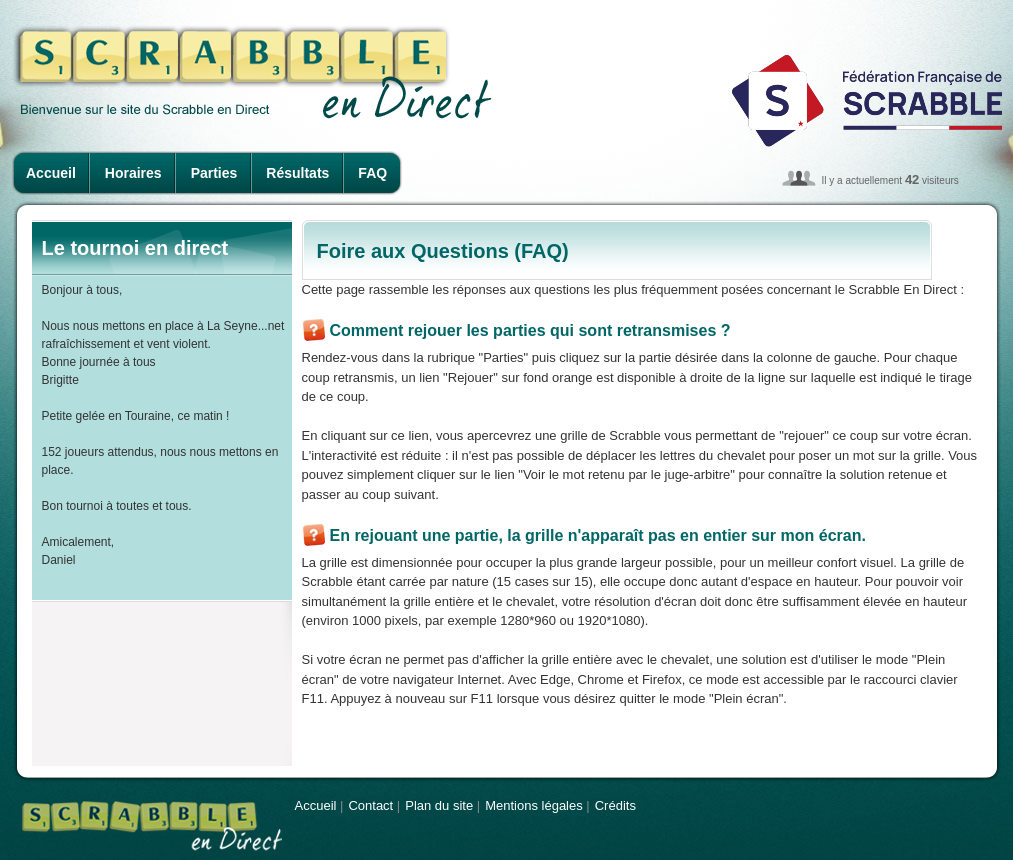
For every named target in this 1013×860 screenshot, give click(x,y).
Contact (370, 805)
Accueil (51, 173)
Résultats (297, 173)
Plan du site (439, 805)
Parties (214, 173)
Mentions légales (534, 805)
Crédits (615, 805)
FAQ (372, 173)
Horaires (133, 173)
